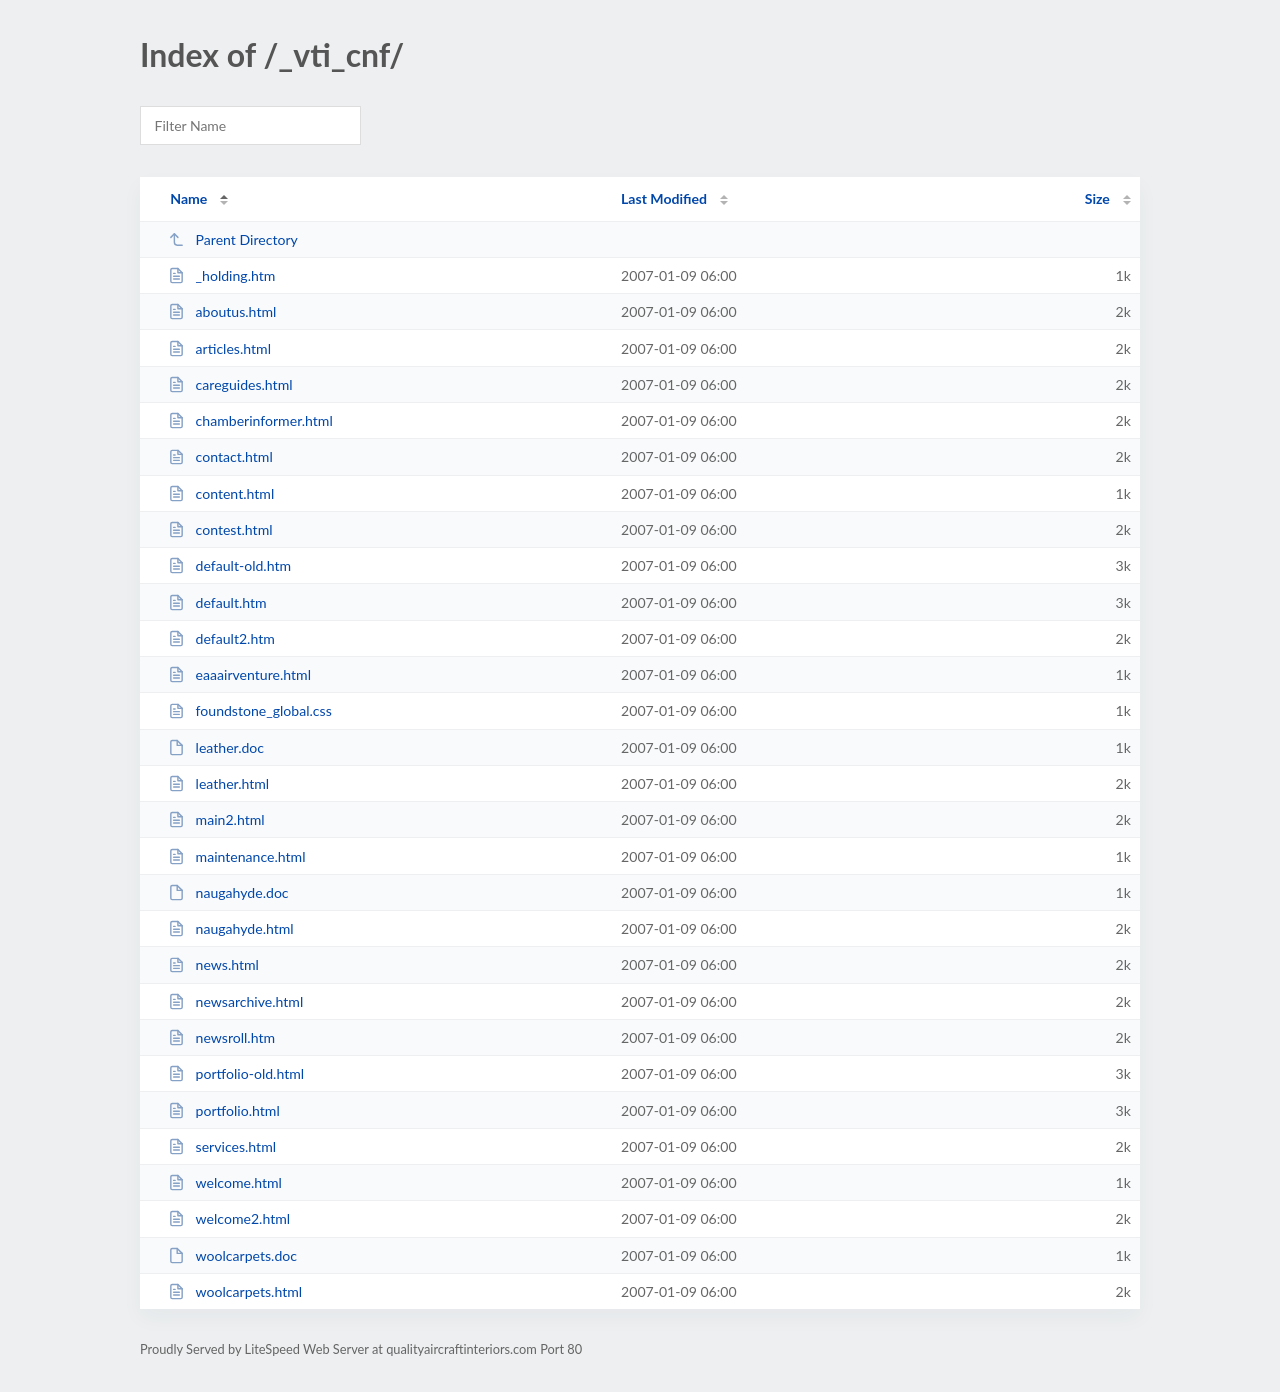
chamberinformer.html (250, 420)
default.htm (217, 602)
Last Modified (664, 198)
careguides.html (230, 384)
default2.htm (221, 638)
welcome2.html (229, 1218)
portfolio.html (224, 1110)
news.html (213, 964)
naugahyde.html (231, 928)
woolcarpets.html (235, 1291)
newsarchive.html (235, 1001)
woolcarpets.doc (232, 1255)
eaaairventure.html (239, 674)
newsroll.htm (221, 1037)
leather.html (218, 783)
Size (1097, 198)
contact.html (220, 456)
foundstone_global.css (250, 710)
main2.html (216, 819)
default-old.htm (229, 565)
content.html (221, 493)
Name (188, 198)
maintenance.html (236, 856)
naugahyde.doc (228, 892)
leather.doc (216, 747)
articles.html (219, 348)
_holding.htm (221, 275)
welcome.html (225, 1182)
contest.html (220, 529)
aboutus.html (222, 311)
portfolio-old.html (236, 1073)
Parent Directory (233, 239)
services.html (222, 1146)
